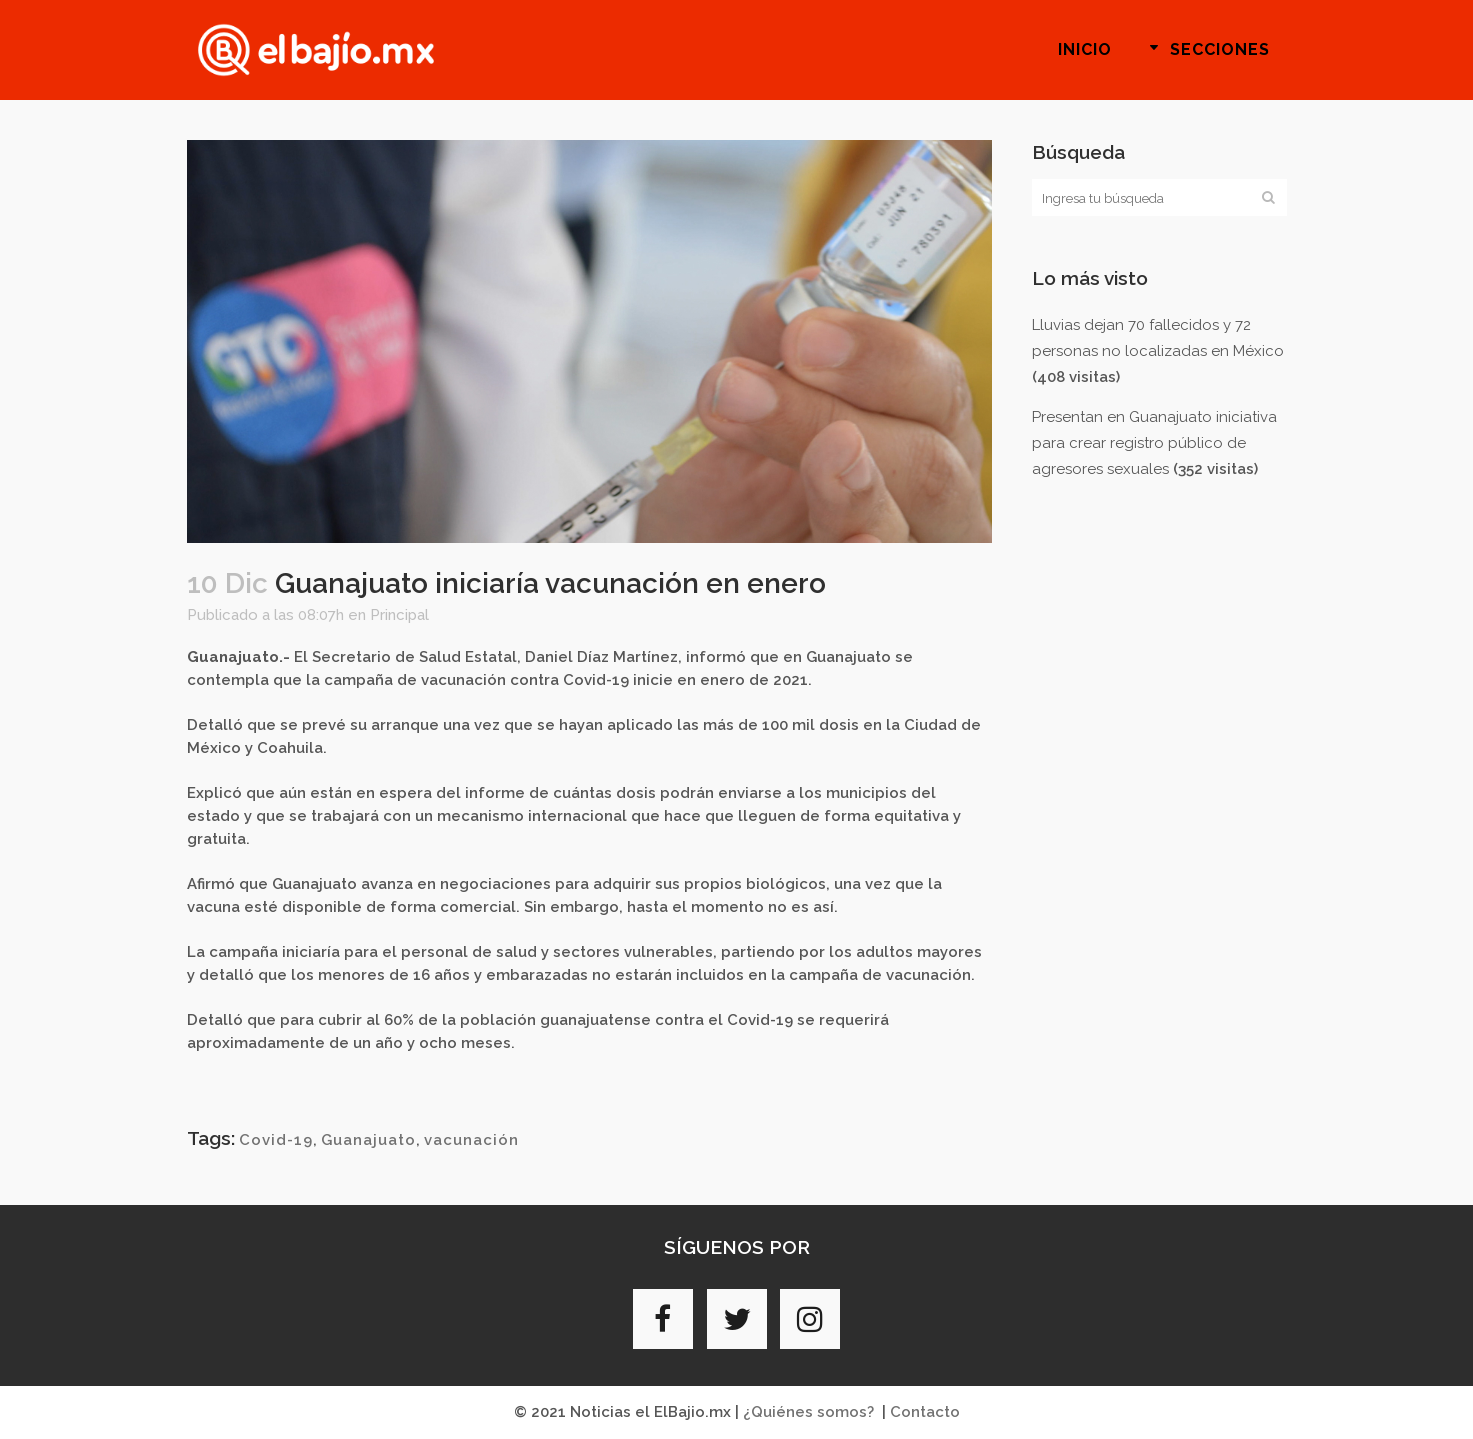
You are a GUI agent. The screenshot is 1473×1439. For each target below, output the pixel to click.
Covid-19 (276, 1140)
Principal (399, 615)
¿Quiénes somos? (808, 1412)
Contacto (925, 1412)
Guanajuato (368, 1140)
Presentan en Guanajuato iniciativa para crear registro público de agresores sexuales (1154, 443)
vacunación (471, 1140)
